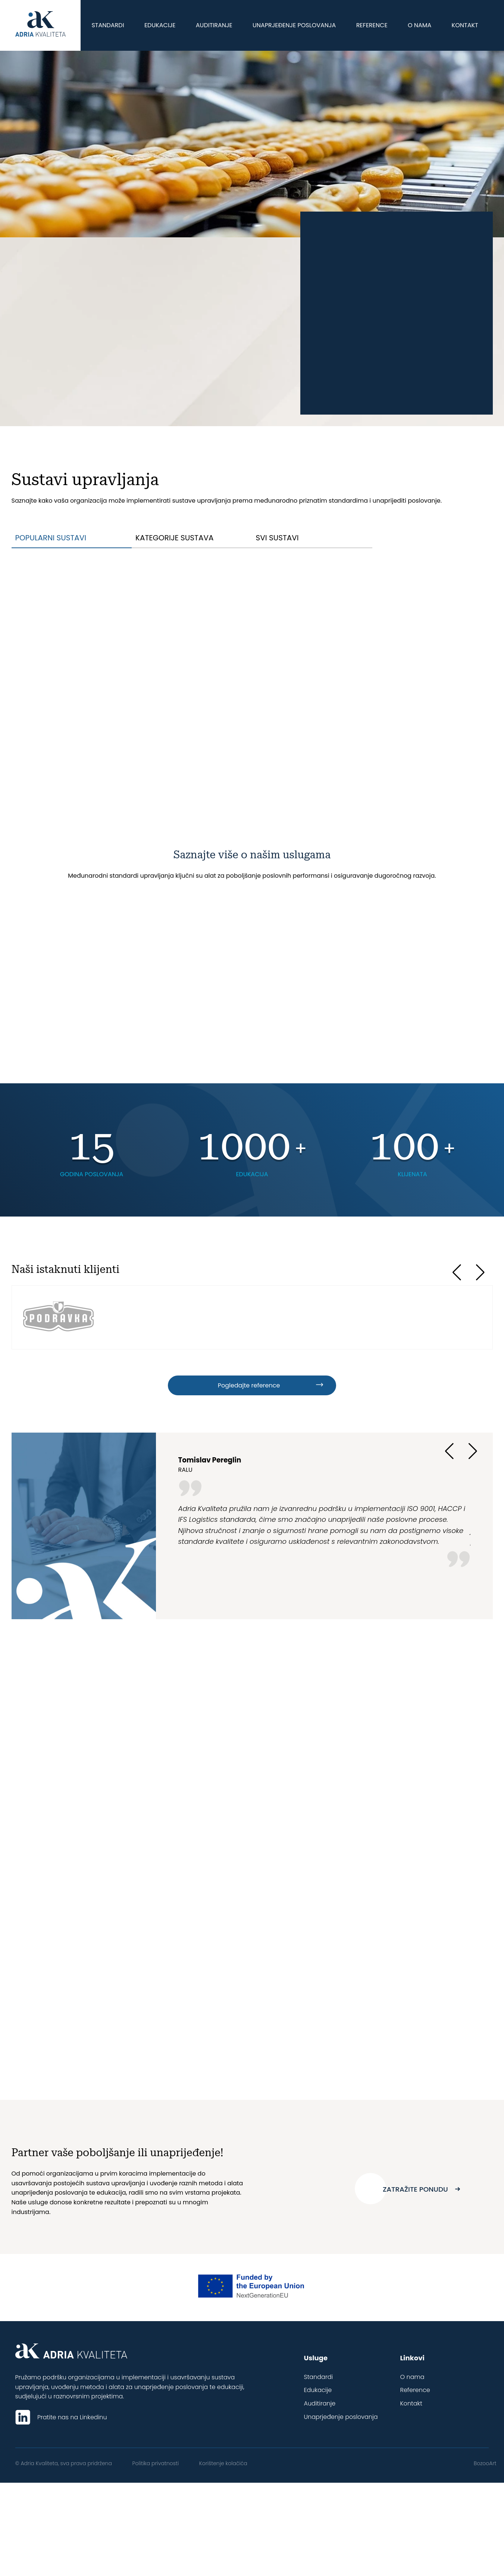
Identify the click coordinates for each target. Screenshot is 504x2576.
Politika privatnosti (159, 2463)
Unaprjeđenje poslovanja (294, 25)
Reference (372, 25)
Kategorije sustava (174, 538)
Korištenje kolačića (230, 2463)
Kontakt (465, 25)
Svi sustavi (277, 538)
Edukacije (160, 25)
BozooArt (485, 2463)
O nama (419, 25)
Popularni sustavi (51, 538)
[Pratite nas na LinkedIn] (25, 2417)
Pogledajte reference (248, 1385)
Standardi (107, 25)
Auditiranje (214, 25)
